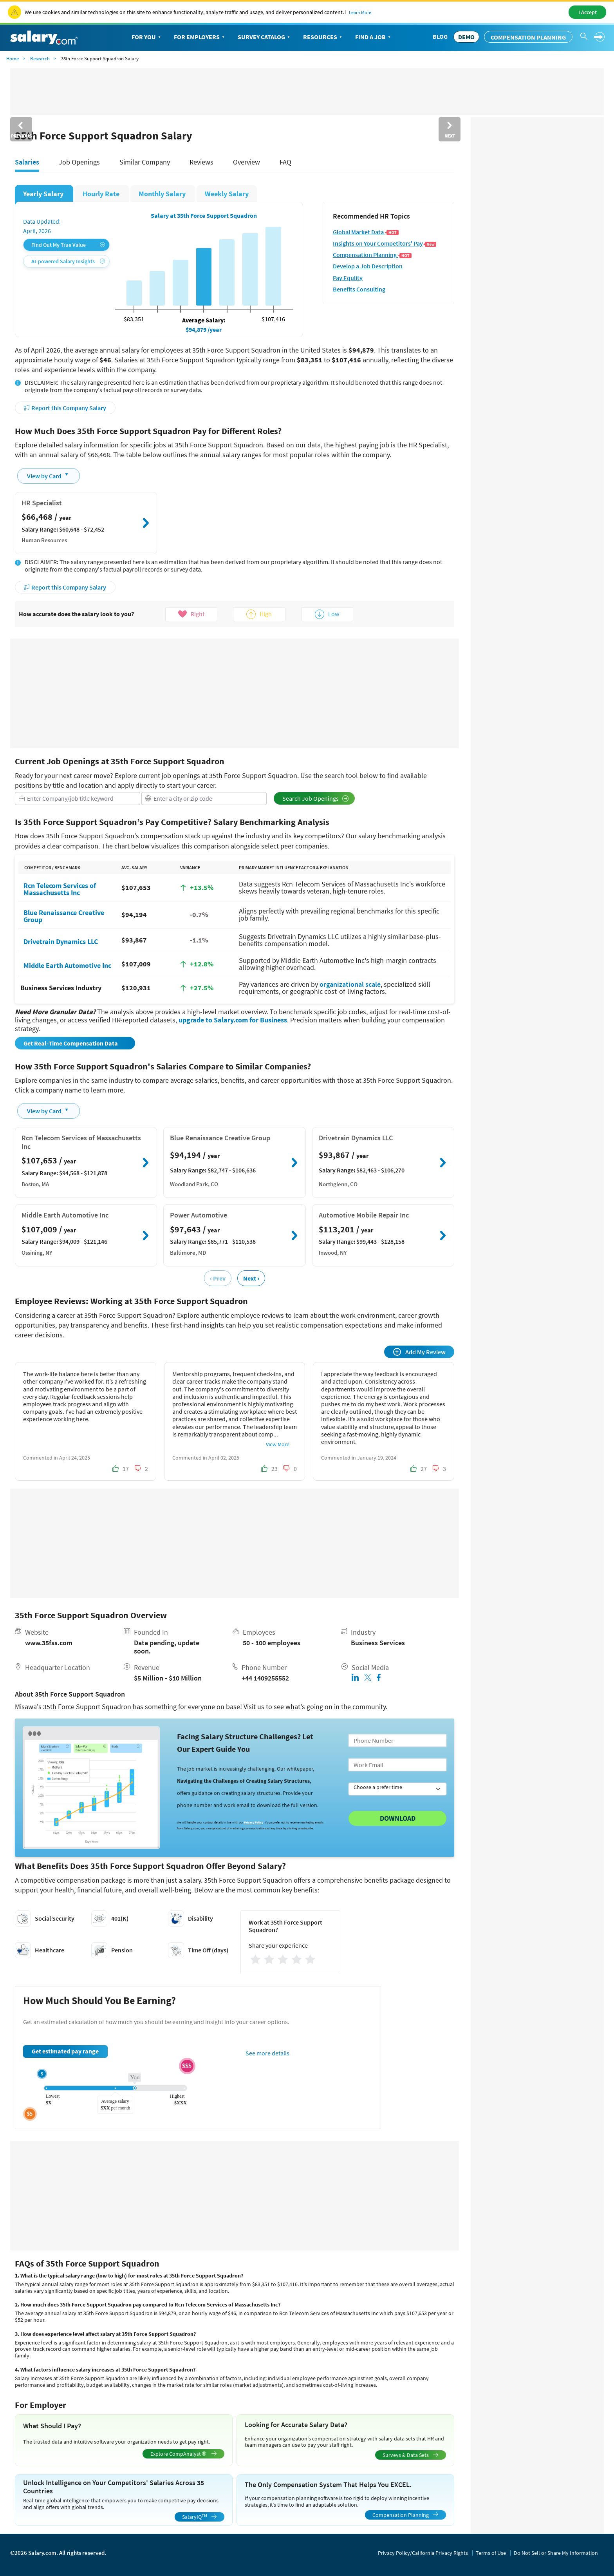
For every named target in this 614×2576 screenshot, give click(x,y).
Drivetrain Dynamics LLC (60, 941)
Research (40, 58)
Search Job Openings (315, 798)
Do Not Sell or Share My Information (556, 2552)
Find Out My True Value (68, 244)
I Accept (587, 12)
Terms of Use (491, 2552)
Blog (440, 36)
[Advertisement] (234, 693)
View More (277, 1444)
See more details (267, 2053)
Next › (251, 1278)
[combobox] (77, 798)
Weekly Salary (227, 193)
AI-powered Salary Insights (68, 261)
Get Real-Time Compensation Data (71, 1043)
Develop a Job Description (368, 266)
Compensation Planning (528, 37)
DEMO (466, 37)
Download (397, 1818)
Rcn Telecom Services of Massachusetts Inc (59, 888)
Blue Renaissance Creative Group (63, 915)
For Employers (200, 37)
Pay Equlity (348, 278)
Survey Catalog (264, 37)
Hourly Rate (102, 193)
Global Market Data (366, 232)
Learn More (360, 12)
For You (147, 37)
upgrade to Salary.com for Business (233, 1019)
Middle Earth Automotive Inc (67, 965)
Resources (323, 37)
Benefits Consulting (359, 289)
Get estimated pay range (65, 2051)
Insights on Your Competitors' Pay (385, 243)
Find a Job (373, 37)
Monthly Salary (163, 193)
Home (12, 58)
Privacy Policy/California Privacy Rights (423, 2552)
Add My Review (419, 1351)
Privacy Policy (253, 1822)
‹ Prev (218, 1278)
